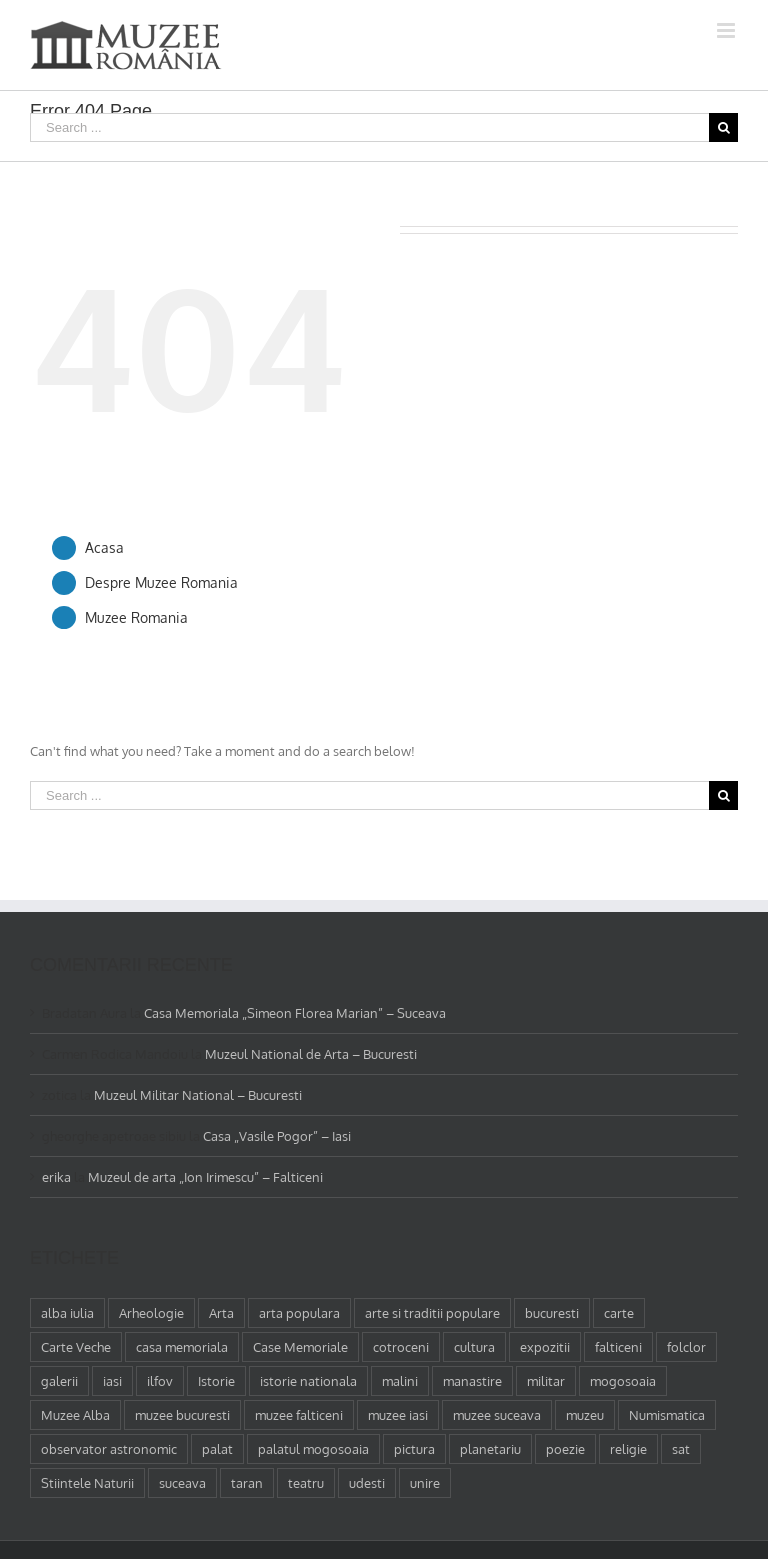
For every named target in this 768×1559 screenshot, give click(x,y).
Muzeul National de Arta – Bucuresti (311, 1054)
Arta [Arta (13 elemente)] (221, 1313)
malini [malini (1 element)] (400, 1381)
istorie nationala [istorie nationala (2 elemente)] (308, 1381)
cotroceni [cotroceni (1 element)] (401, 1347)
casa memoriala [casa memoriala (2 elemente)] (182, 1347)
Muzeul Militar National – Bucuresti (198, 1095)
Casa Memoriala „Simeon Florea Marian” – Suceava (295, 1013)
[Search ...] (369, 127)
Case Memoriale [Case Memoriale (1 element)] (300, 1347)
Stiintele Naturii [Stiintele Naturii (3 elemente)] (87, 1483)
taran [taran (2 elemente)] (247, 1483)
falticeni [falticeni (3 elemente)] (618, 1347)
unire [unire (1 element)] (425, 1483)
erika (56, 1177)
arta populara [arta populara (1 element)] (299, 1313)
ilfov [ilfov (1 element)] (160, 1381)
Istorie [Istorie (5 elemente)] (216, 1381)
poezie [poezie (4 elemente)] (565, 1449)
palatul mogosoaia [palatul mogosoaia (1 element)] (313, 1449)
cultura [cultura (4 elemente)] (474, 1347)
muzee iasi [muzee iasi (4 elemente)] (398, 1415)
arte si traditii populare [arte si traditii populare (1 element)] (432, 1313)
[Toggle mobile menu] (727, 30)
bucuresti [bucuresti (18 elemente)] (552, 1313)
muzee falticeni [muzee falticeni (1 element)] (299, 1415)
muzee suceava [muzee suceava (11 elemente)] (497, 1415)
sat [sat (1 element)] (681, 1449)
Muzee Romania (136, 617)
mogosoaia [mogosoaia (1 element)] (623, 1381)
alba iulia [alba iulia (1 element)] (67, 1313)
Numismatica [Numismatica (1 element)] (667, 1415)
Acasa (104, 547)
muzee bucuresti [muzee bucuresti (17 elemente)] (182, 1415)
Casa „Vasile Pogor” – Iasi (277, 1136)
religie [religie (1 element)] (628, 1449)
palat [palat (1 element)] (217, 1449)
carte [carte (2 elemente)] (619, 1313)
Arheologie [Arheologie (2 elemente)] (151, 1313)
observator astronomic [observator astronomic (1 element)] (109, 1449)
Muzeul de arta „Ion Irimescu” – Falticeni (205, 1177)
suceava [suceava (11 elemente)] (182, 1483)
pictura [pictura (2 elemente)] (414, 1449)
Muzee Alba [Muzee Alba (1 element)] (75, 1415)
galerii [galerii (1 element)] (59, 1381)
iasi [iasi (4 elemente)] (112, 1381)
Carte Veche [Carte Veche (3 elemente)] (76, 1347)
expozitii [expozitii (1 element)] (545, 1347)
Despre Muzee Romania (161, 582)
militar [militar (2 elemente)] (546, 1381)
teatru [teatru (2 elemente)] (306, 1483)
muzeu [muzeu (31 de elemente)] (585, 1415)
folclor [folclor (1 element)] (686, 1347)
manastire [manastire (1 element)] (472, 1381)
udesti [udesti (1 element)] (367, 1483)
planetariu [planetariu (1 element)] (490, 1449)
